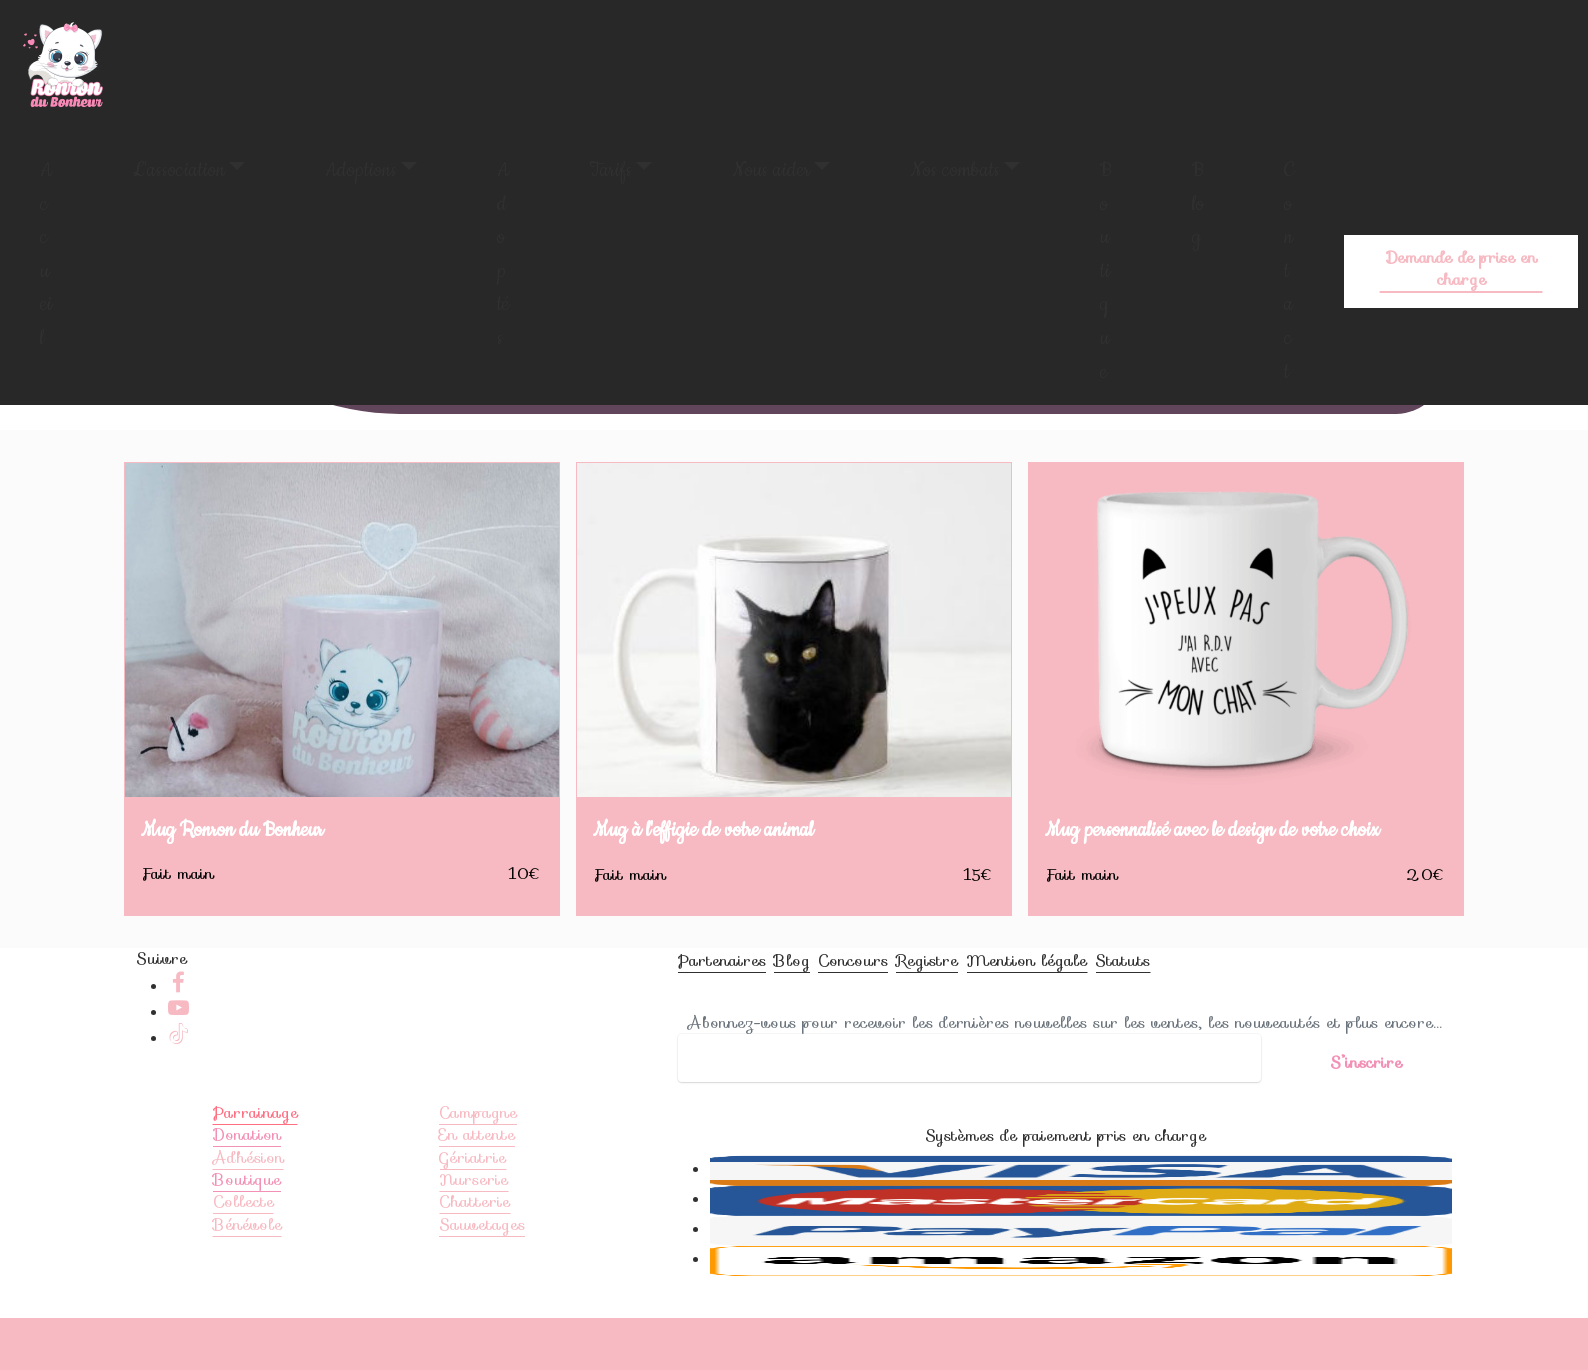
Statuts (1122, 997)
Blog (1198, 204)
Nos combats (955, 170)
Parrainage (255, 1148)
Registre (927, 997)
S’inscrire (1366, 1062)
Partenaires (722, 997)
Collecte (243, 1238)
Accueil (46, 254)
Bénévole (247, 1260)
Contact (1289, 271)
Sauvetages (482, 1260)
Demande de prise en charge (1461, 268)
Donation (247, 1171)
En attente (477, 1171)
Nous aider (771, 170)
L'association (178, 170)
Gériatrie (472, 1193)
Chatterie (474, 1238)
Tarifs (610, 170)
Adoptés (503, 254)
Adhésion (248, 1193)
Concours (853, 997)
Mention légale (1026, 997)
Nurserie (473, 1215)
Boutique (1106, 271)
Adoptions (361, 170)
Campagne (478, 1148)
